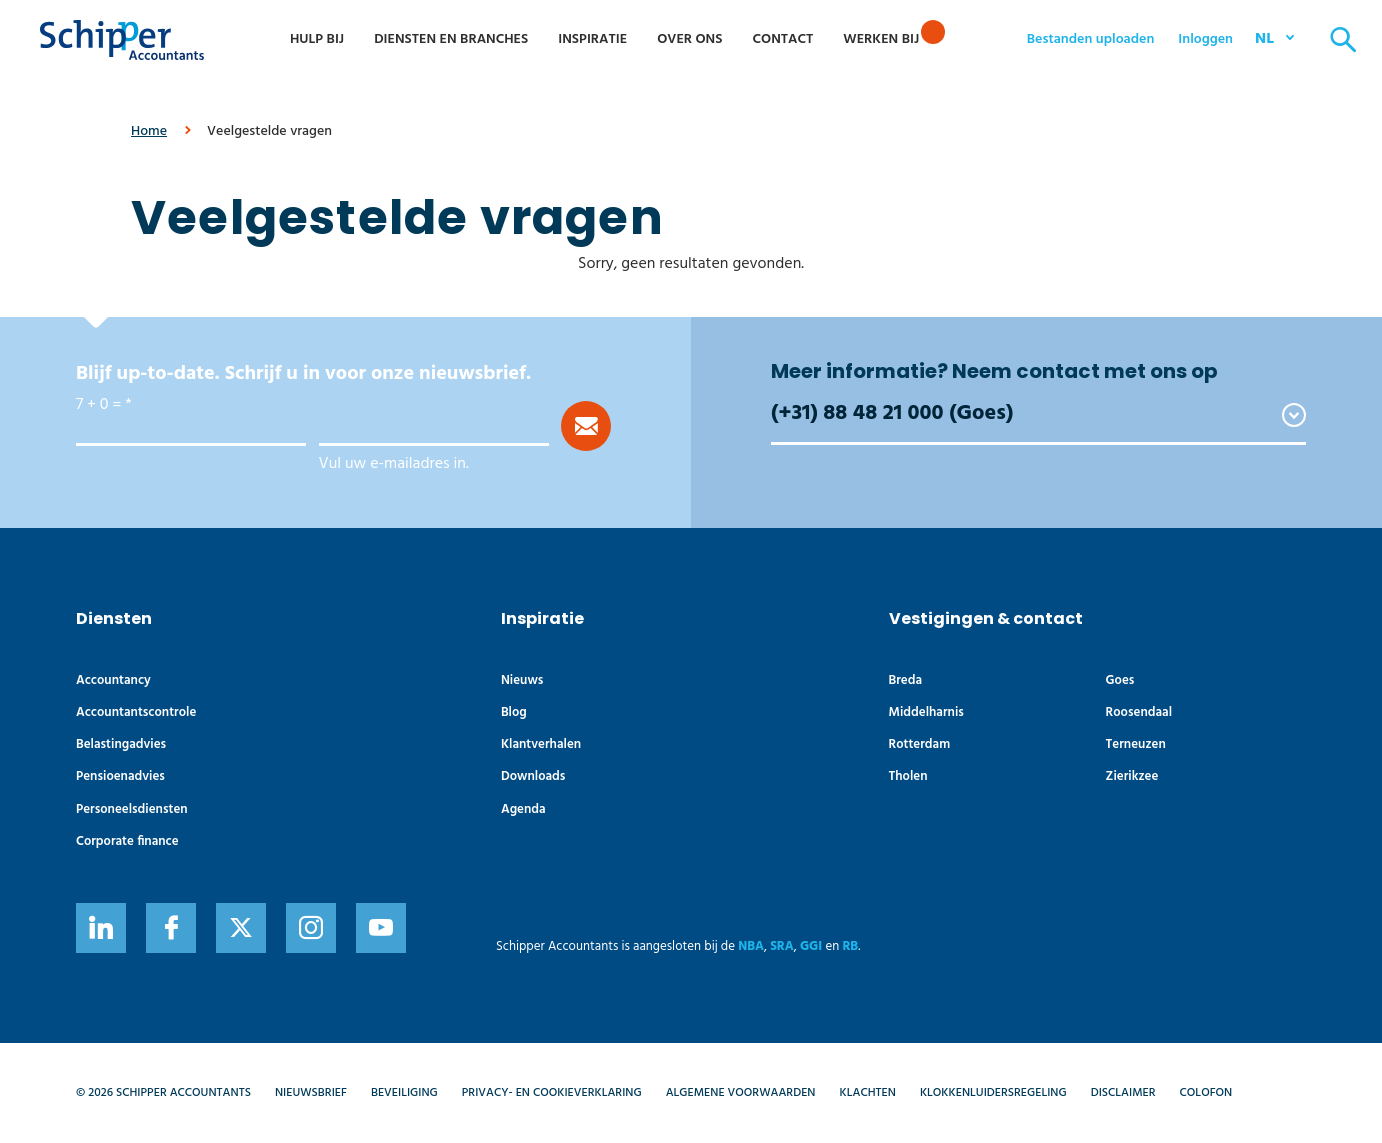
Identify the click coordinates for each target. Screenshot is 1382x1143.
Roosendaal (1139, 712)
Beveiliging (404, 1093)
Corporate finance (127, 841)
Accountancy (113, 680)
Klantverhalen (541, 744)
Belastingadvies (121, 744)
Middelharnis (926, 712)
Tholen (908, 776)
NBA (751, 946)
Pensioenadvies (120, 776)
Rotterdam (920, 744)
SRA (782, 946)
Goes (1120, 680)
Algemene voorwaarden (741, 1093)
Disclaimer (1123, 1093)
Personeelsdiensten (132, 809)
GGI (811, 946)
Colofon (1206, 1093)
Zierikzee (1132, 776)
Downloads (533, 776)
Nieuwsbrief (311, 1093)
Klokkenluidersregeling (993, 1093)
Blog (514, 712)
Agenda (523, 809)
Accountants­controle (136, 712)
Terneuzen (1136, 744)
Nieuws (522, 680)
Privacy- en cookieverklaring (552, 1093)
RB (850, 946)
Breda (905, 680)
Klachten (868, 1093)
